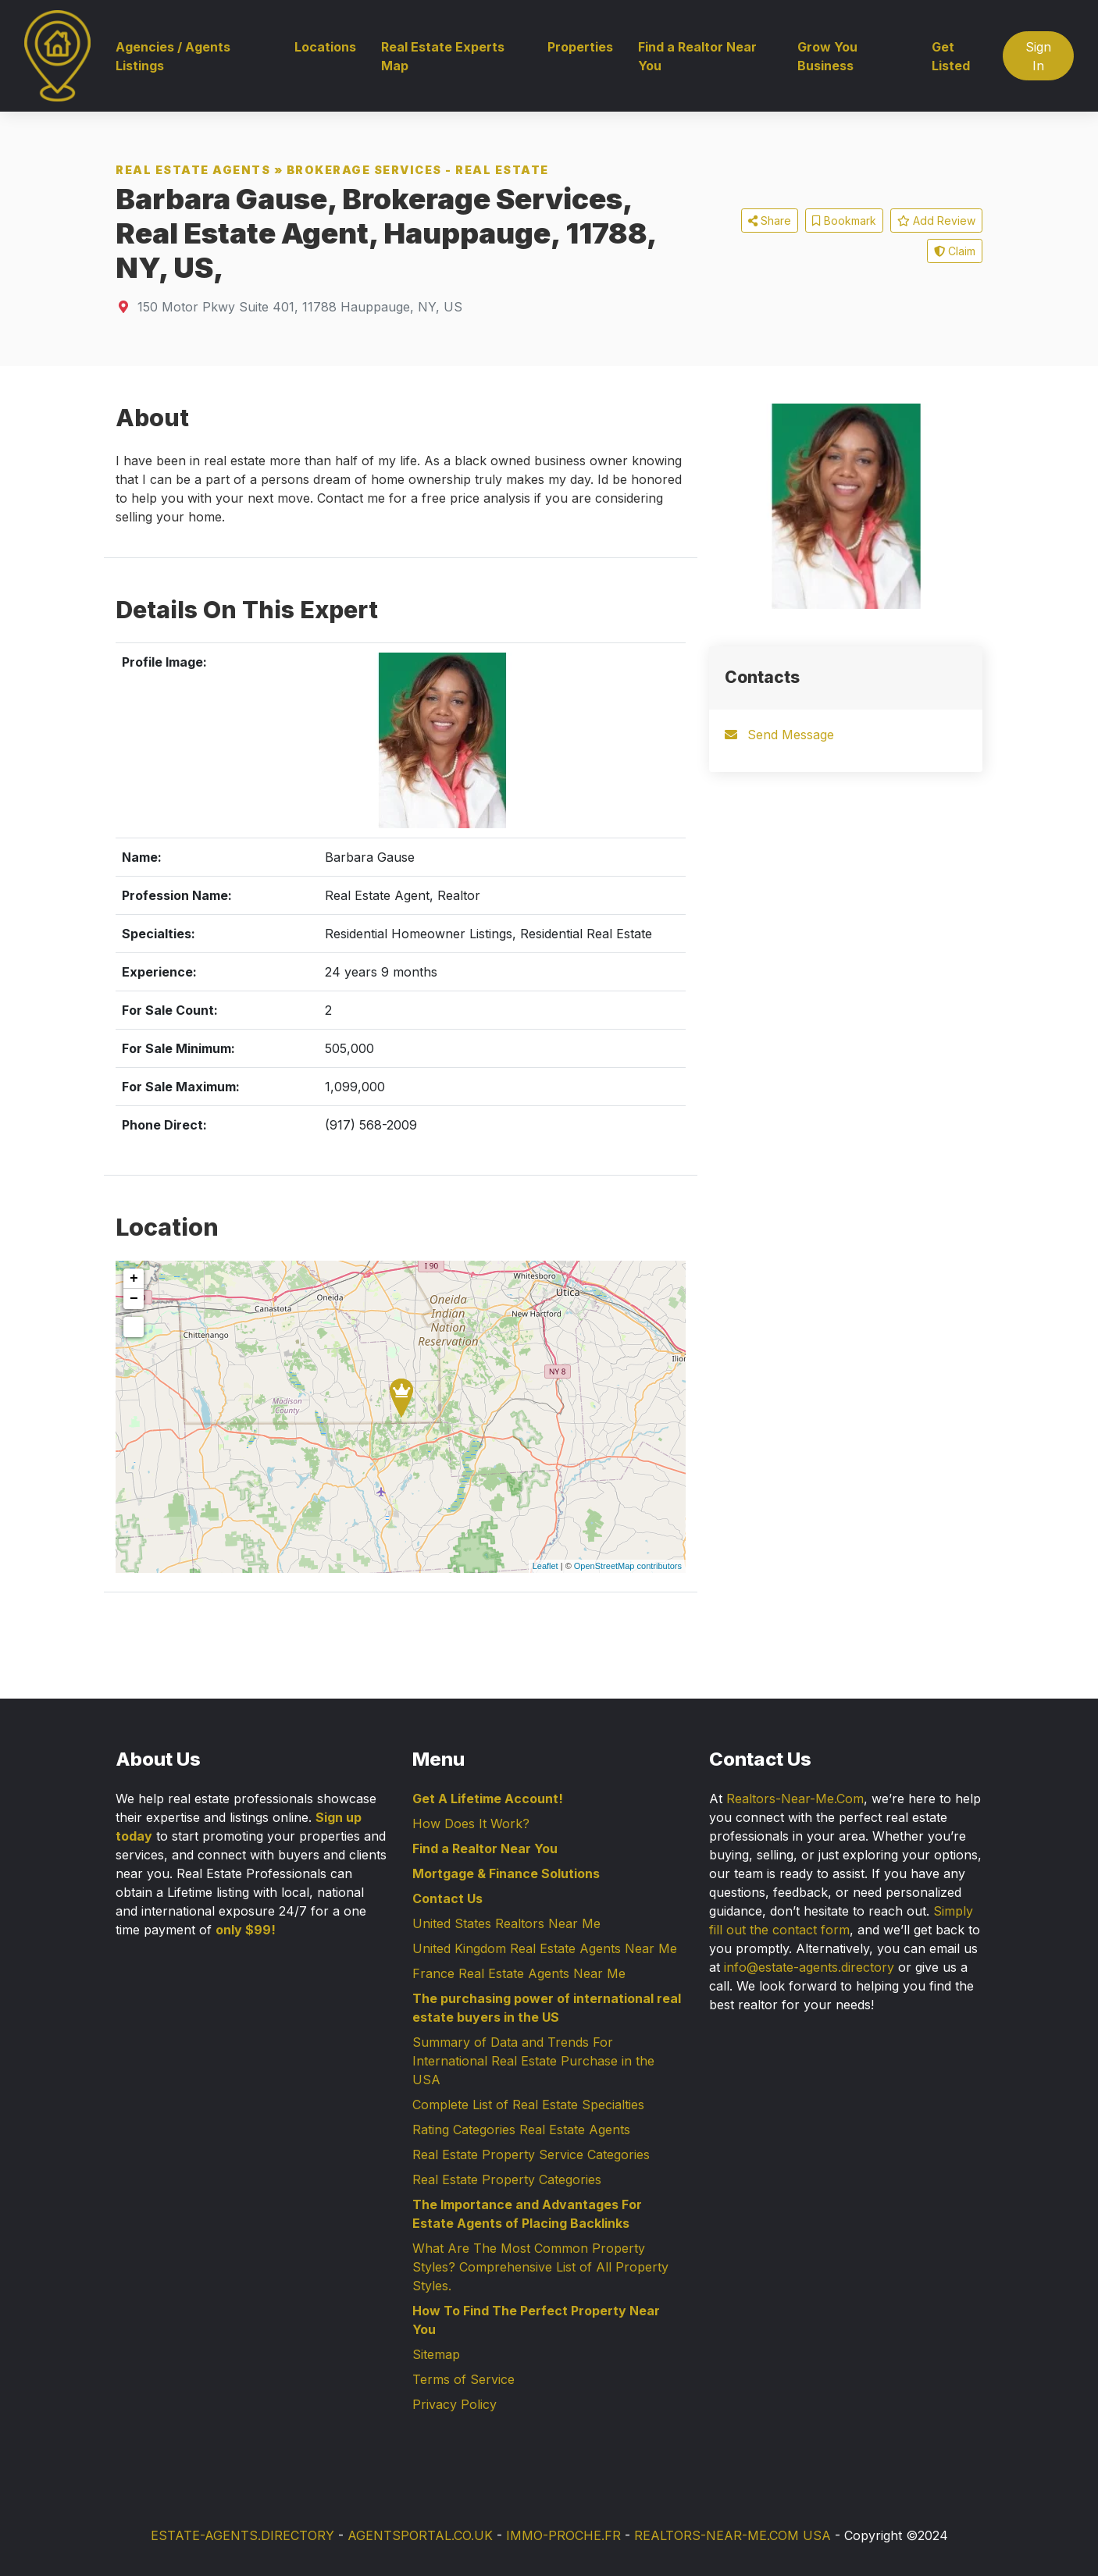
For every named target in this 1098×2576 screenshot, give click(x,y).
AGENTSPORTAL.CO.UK (420, 2535)
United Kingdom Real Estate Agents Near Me (544, 1948)
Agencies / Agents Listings (173, 56)
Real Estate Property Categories (506, 2179)
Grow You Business (827, 56)
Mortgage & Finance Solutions (506, 1873)
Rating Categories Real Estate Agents (521, 2129)
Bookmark (844, 220)
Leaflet (545, 1566)
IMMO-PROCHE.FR (563, 2535)
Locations (325, 47)
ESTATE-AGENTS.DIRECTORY (242, 2535)
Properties (580, 47)
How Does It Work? (470, 1823)
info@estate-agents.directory (809, 1967)
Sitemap (436, 2354)
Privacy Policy (454, 2404)
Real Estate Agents (193, 169)
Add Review (936, 220)
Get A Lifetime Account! (487, 1798)
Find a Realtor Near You (697, 56)
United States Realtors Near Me (506, 1923)
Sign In (1038, 56)
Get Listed (951, 56)
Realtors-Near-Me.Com (795, 1798)
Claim (954, 251)
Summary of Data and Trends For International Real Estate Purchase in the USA (533, 2060)
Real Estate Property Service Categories (531, 2154)
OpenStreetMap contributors (628, 1566)
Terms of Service (463, 2379)
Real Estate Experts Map (442, 56)
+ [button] (134, 1278)
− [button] (134, 1299)
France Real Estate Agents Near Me (519, 1973)
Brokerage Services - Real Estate (418, 169)
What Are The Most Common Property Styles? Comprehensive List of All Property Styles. (540, 2266)
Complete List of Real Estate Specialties (528, 2104)
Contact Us (447, 1898)
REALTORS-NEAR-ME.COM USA (732, 2535)
